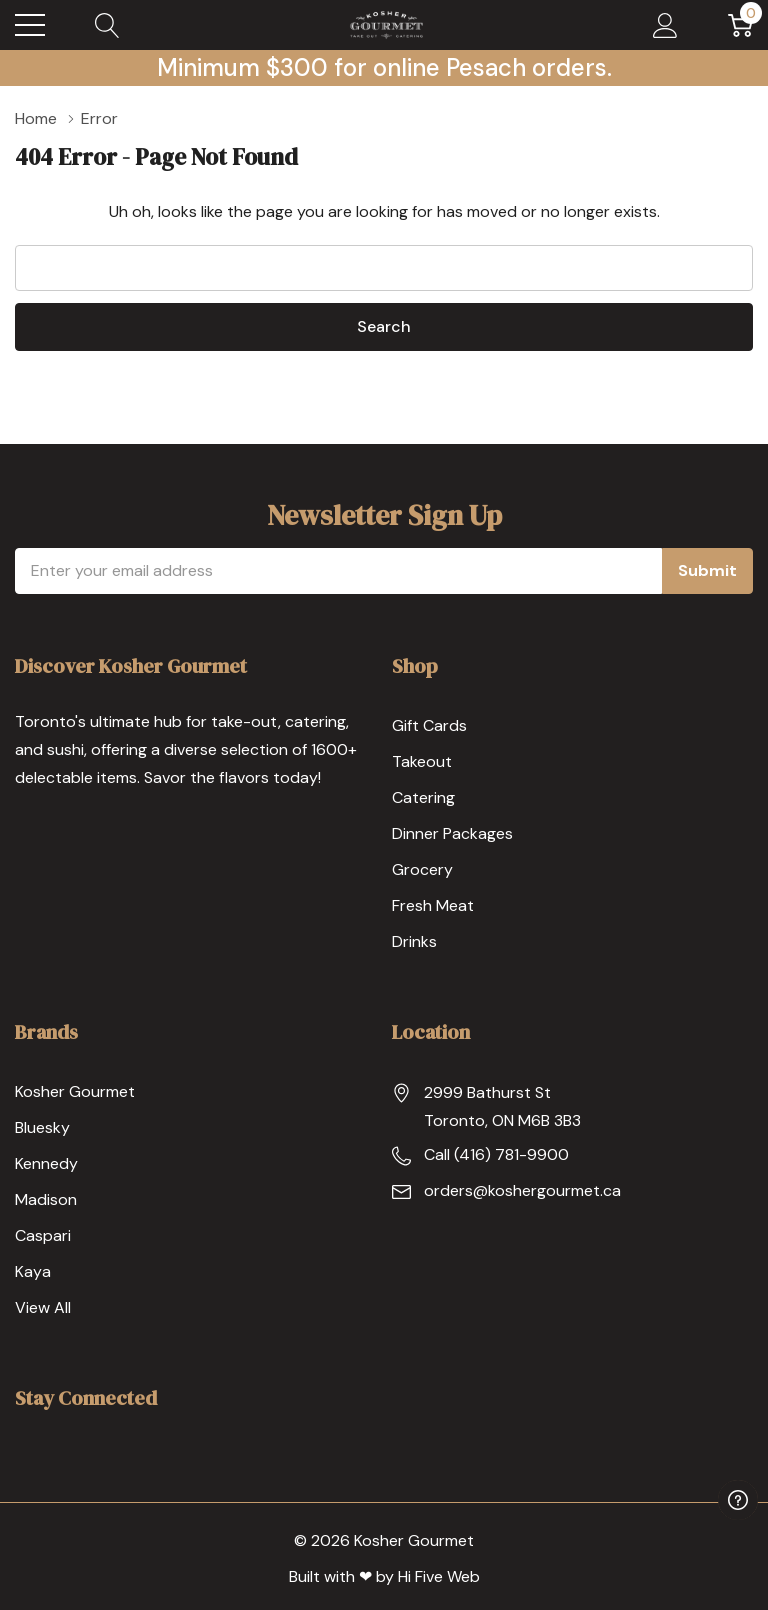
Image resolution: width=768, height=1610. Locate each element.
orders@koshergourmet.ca (522, 1190)
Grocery (422, 869)
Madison (46, 1199)
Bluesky (42, 1127)
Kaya (33, 1271)
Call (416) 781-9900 (496, 1154)
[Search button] (107, 25)
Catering (423, 797)
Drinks (414, 941)
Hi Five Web (439, 1576)
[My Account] (665, 25)
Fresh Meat (433, 905)
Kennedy (46, 1163)
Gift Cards (429, 725)
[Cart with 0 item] (740, 25)
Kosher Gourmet (75, 1091)
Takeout (422, 761)
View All (43, 1307)
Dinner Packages (452, 833)
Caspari (43, 1235)
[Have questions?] (738, 1500)
